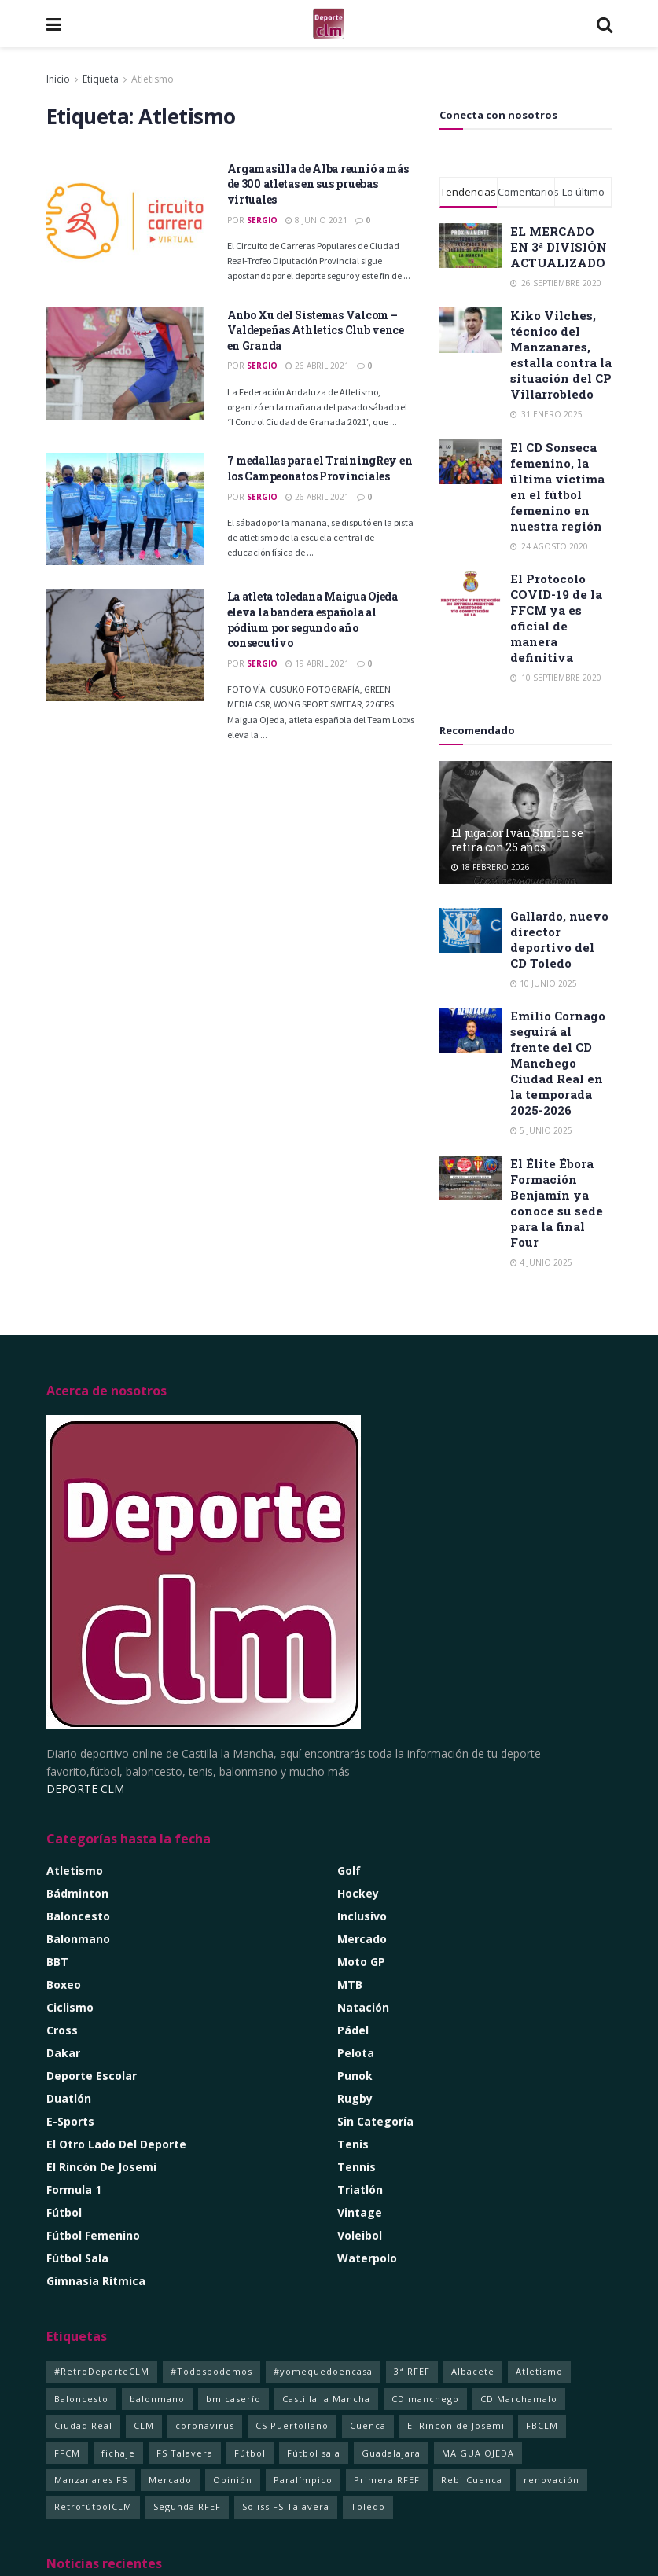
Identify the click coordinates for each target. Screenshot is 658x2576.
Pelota (355, 2052)
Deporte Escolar (91, 2075)
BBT (57, 1961)
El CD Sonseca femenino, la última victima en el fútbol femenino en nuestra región (557, 486)
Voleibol (359, 2235)
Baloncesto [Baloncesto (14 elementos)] (81, 2399)
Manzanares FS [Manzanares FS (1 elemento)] (90, 2480)
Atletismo (152, 79)
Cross (62, 2030)
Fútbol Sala (77, 2258)
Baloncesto (78, 1916)
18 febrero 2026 (490, 867)
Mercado (362, 1938)
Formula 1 (73, 2189)
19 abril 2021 (317, 663)
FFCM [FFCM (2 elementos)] (67, 2453)
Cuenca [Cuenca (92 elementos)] (368, 2425)
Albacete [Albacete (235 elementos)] (472, 2371)
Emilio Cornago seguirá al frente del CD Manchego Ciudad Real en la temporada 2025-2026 (557, 1063)
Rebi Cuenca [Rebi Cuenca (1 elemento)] (471, 2480)
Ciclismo (70, 2007)
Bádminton (77, 1893)
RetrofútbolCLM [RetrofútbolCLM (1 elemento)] (93, 2506)
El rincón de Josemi (101, 2166)
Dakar (63, 2052)
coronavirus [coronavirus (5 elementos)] (204, 2425)
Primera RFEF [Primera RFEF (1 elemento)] (387, 2480)
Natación (363, 2007)
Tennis (356, 2166)
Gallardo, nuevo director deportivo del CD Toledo (559, 939)
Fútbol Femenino (93, 2235)
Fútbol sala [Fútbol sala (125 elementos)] (313, 2453)
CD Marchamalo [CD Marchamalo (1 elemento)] (518, 2399)
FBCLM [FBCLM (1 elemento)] (542, 2425)
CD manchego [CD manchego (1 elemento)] (425, 2399)
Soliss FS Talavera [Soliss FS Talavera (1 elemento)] (285, 2506)
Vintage (359, 2212)
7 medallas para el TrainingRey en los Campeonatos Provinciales (320, 468)
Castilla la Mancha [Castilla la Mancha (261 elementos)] (326, 2399)
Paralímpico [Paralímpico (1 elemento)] (303, 2480)
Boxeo (63, 1984)
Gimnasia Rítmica (95, 2280)
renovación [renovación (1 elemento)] (551, 2480)
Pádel (353, 2030)
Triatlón (360, 2189)
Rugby (355, 2098)
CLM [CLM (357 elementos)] (144, 2425)
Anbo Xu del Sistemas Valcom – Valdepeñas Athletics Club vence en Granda (315, 330)
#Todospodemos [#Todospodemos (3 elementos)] (211, 2371)
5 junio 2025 (541, 1130)
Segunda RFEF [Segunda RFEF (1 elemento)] (187, 2506)
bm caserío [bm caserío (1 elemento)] (233, 2399)
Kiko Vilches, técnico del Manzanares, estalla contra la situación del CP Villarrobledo (561, 354)
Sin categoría (375, 2121)
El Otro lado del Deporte (116, 2144)
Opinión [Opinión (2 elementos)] (232, 2480)
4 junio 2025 (541, 1262)
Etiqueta (101, 79)
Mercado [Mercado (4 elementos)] (170, 2480)
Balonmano (78, 1938)
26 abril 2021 (317, 365)
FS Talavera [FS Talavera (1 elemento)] (184, 2453)
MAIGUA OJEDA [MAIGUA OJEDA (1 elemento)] (478, 2453)
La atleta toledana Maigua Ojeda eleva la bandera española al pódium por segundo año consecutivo (312, 619)
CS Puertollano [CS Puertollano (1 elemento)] (292, 2425)
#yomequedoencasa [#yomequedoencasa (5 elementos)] (323, 2371)
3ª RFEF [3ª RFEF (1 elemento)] (412, 2371)
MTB (349, 1984)
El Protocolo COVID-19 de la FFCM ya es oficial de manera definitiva (556, 618)
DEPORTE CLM (85, 1788)
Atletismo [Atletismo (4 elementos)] (539, 2371)
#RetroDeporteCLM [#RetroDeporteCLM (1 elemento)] (101, 2371)
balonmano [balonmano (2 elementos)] (157, 2399)
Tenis (353, 2144)
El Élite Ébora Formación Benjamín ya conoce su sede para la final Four (556, 1203)
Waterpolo (367, 2258)
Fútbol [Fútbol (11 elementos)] (250, 2453)
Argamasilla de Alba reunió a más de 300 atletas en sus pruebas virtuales (318, 184)
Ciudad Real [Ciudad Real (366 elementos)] (83, 2425)
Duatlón (68, 2098)
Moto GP (361, 1961)
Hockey (358, 1893)
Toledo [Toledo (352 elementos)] (368, 2506)
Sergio (262, 220)
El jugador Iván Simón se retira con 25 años (517, 839)
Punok (355, 2075)
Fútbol (64, 2212)
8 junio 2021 (316, 220)
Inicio (58, 79)
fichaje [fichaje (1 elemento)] (118, 2453)
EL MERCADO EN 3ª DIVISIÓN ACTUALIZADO (558, 246)
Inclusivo (362, 1916)
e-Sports (70, 2121)
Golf (349, 1870)
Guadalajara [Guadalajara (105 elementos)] (391, 2453)
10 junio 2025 (543, 983)
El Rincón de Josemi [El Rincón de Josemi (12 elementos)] (456, 2425)
